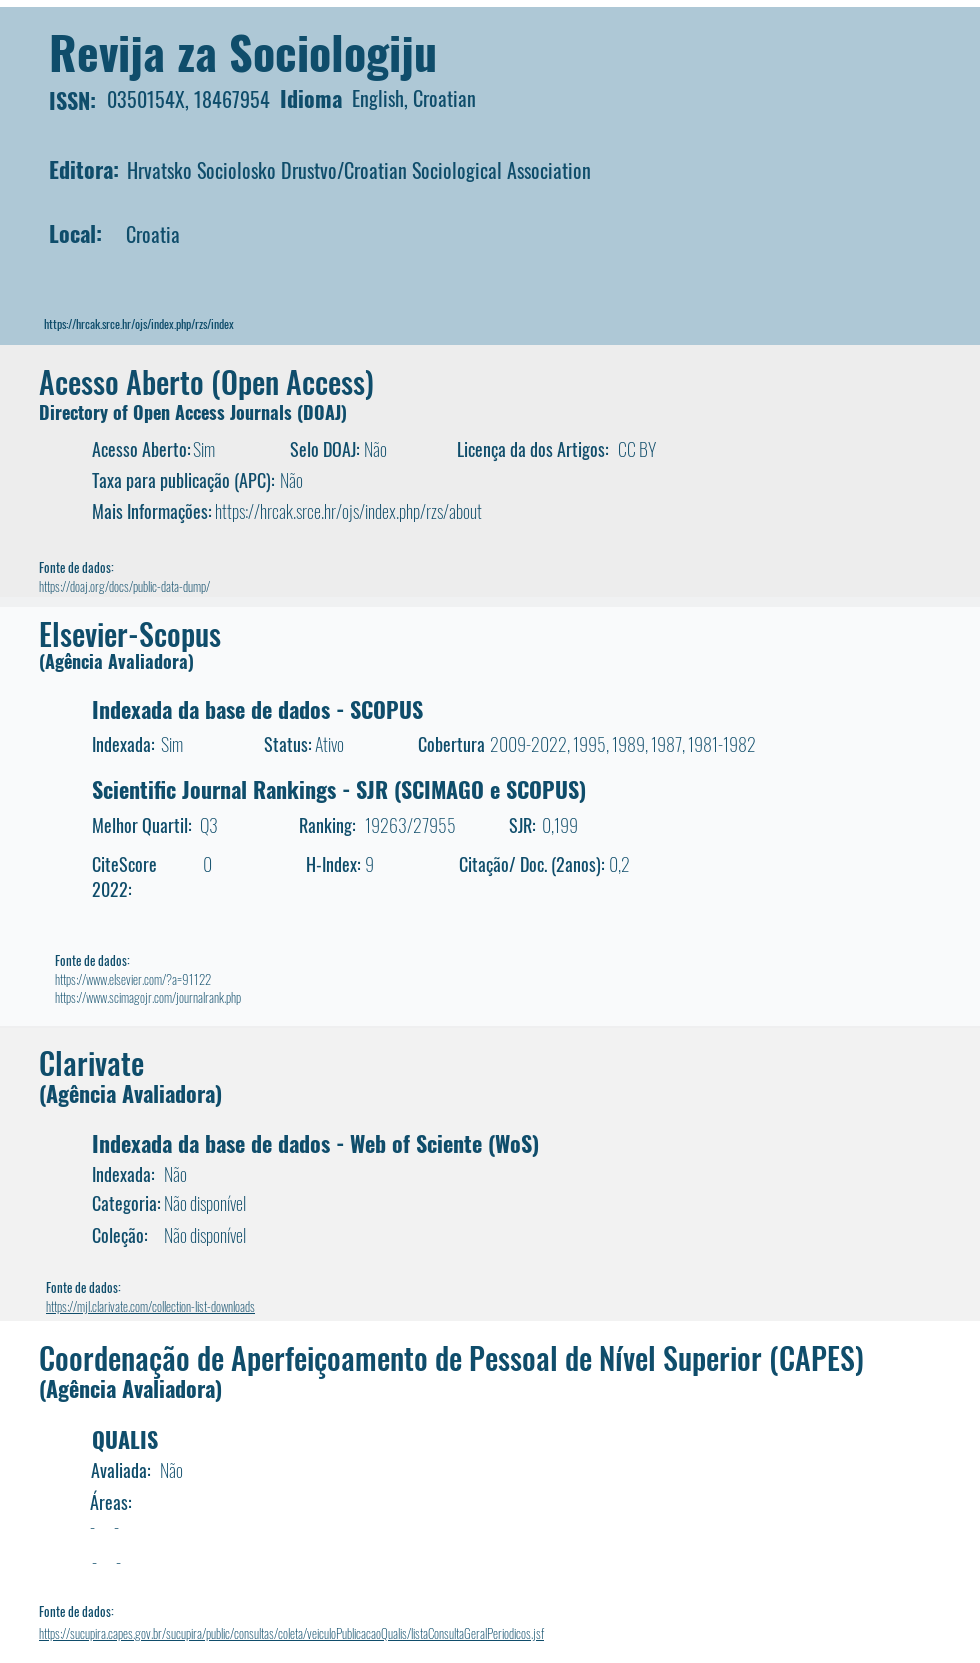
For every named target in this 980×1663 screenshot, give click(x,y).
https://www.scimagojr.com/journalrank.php (148, 997)
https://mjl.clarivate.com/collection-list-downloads (150, 1306)
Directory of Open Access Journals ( (171, 412)
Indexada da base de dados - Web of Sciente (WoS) (315, 1143)
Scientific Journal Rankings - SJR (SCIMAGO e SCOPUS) (339, 789)
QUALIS (125, 1439)
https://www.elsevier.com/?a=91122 (133, 979)
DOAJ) (325, 412)
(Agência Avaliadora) (116, 661)
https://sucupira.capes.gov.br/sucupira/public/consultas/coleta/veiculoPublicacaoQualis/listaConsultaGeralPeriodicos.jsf (291, 1633)
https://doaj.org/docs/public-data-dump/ (124, 586)
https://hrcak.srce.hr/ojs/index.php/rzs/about (348, 511)
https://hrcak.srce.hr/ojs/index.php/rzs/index (139, 323)
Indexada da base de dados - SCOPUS (257, 709)
